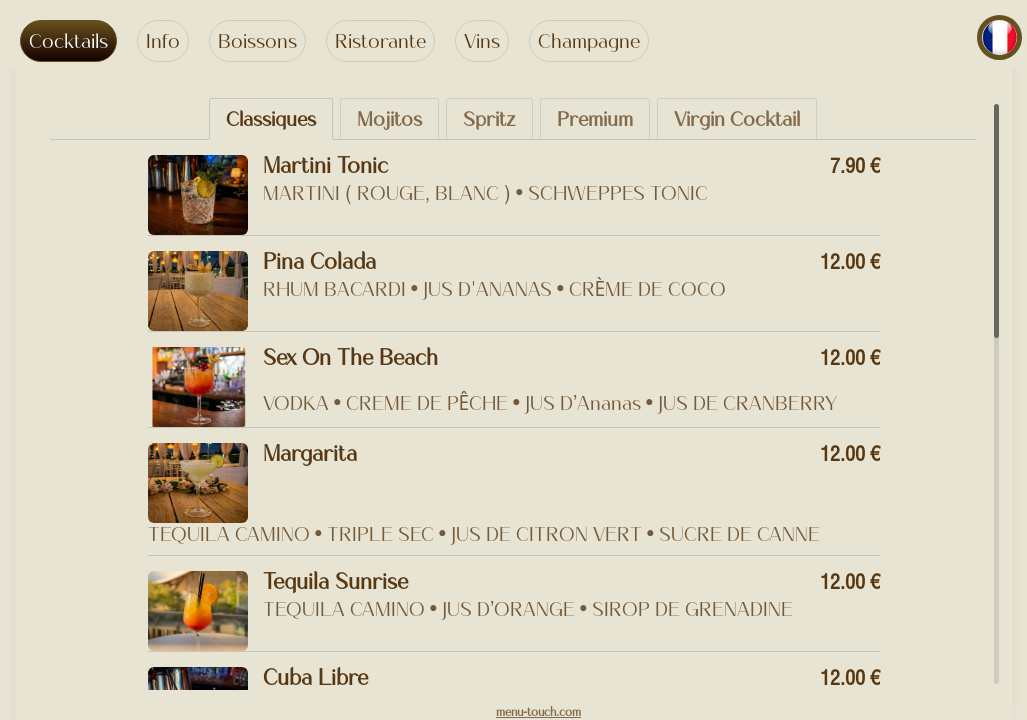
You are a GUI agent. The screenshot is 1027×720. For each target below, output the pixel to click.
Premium (595, 119)
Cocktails (68, 41)
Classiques (271, 119)
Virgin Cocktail (737, 119)
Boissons (257, 41)
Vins (482, 41)
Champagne (589, 41)
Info (163, 41)
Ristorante (380, 41)
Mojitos (389, 119)
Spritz (489, 119)
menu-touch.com (538, 712)
